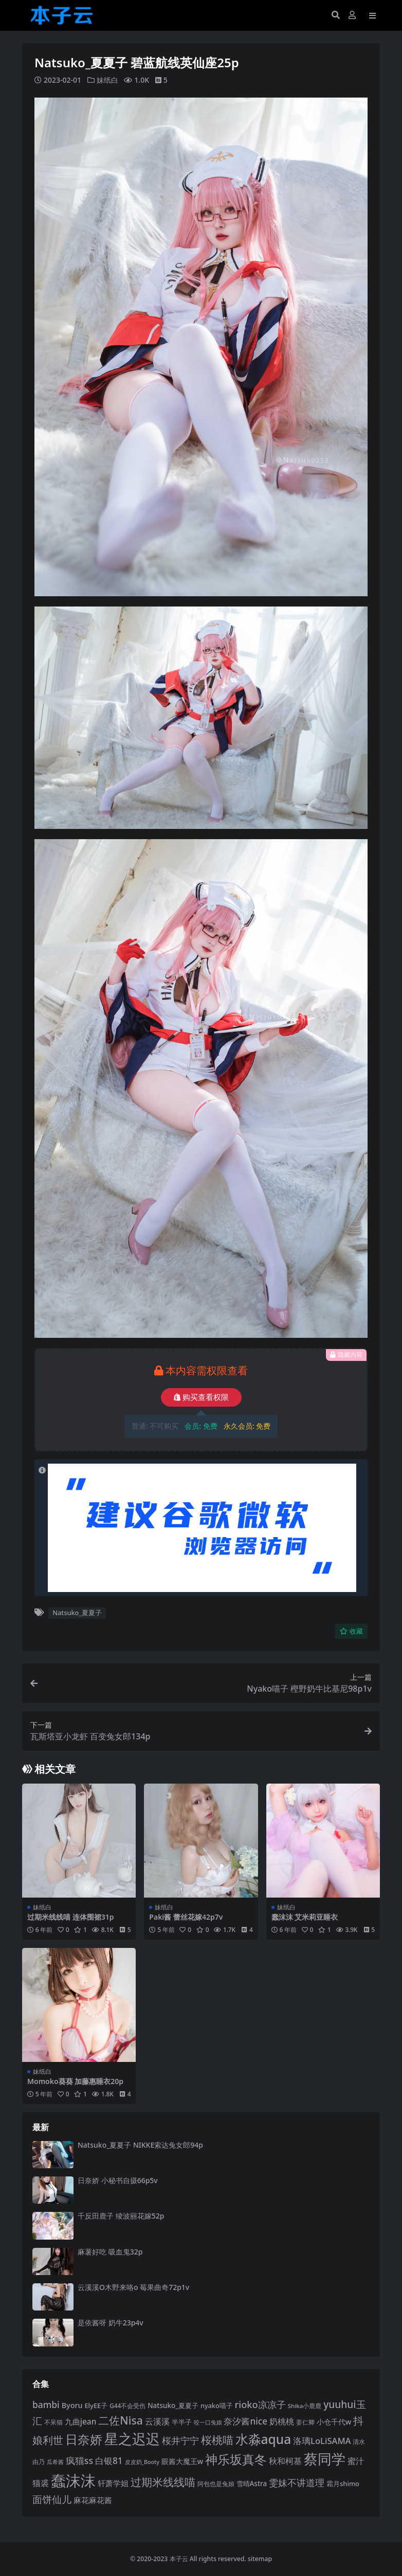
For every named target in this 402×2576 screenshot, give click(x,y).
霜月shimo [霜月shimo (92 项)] (342, 2483)
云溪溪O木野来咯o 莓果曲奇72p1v (133, 2286)
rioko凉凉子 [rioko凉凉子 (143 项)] (260, 2403)
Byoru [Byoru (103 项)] (72, 2405)
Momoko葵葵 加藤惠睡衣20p (75, 2081)
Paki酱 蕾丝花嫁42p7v (186, 1916)
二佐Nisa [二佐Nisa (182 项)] (120, 2419)
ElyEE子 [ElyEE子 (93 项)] (95, 2405)
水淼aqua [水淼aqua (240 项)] (263, 2439)
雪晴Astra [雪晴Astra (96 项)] (251, 2483)
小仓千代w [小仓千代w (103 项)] (334, 2421)
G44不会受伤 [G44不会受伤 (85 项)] (127, 2405)
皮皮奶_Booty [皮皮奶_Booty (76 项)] (142, 2462)
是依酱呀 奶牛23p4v (110, 2322)
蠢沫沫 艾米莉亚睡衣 (304, 1916)
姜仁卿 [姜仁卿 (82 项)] (305, 2422)
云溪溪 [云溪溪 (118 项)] (157, 2421)
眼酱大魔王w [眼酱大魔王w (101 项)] (182, 2461)
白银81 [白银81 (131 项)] (109, 2461)
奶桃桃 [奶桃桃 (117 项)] (281, 2421)
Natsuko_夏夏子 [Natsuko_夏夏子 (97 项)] (173, 2405)
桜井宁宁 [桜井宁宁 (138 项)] (180, 2440)
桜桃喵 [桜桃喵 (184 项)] (217, 2439)
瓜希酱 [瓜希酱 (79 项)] (55, 2462)
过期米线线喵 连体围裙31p (70, 1916)
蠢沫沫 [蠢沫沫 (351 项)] (73, 2480)
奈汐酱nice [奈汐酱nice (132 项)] (245, 2421)
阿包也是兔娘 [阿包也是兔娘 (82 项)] (215, 2483)
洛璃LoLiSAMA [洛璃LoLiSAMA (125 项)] (322, 2441)
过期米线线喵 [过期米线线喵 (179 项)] (163, 2481)
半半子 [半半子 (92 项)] (182, 2421)
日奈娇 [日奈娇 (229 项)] (83, 2439)
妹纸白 (107, 80)
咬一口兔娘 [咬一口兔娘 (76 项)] (208, 2422)
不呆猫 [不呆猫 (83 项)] (53, 2422)
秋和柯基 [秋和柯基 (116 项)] (285, 2461)
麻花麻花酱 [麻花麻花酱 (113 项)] (93, 2499)
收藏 (351, 1631)
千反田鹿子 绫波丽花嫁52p (121, 2216)
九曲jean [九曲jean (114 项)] (81, 2421)
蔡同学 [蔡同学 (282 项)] (324, 2459)
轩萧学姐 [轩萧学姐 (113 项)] (113, 2482)
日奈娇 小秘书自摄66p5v (118, 2180)
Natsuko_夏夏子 (77, 1612)
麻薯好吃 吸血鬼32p (110, 2251)
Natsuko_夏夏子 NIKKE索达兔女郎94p (140, 2144)
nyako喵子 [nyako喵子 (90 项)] (216, 2405)
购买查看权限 (201, 1397)
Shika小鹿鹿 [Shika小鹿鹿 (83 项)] (305, 2405)
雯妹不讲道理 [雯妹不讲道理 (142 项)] (296, 2481)
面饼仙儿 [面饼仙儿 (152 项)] (51, 2499)
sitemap (260, 2558)
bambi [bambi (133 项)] (46, 2404)
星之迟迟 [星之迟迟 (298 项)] (132, 2438)
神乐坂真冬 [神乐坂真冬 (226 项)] (236, 2459)
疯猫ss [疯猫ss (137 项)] (79, 2460)
